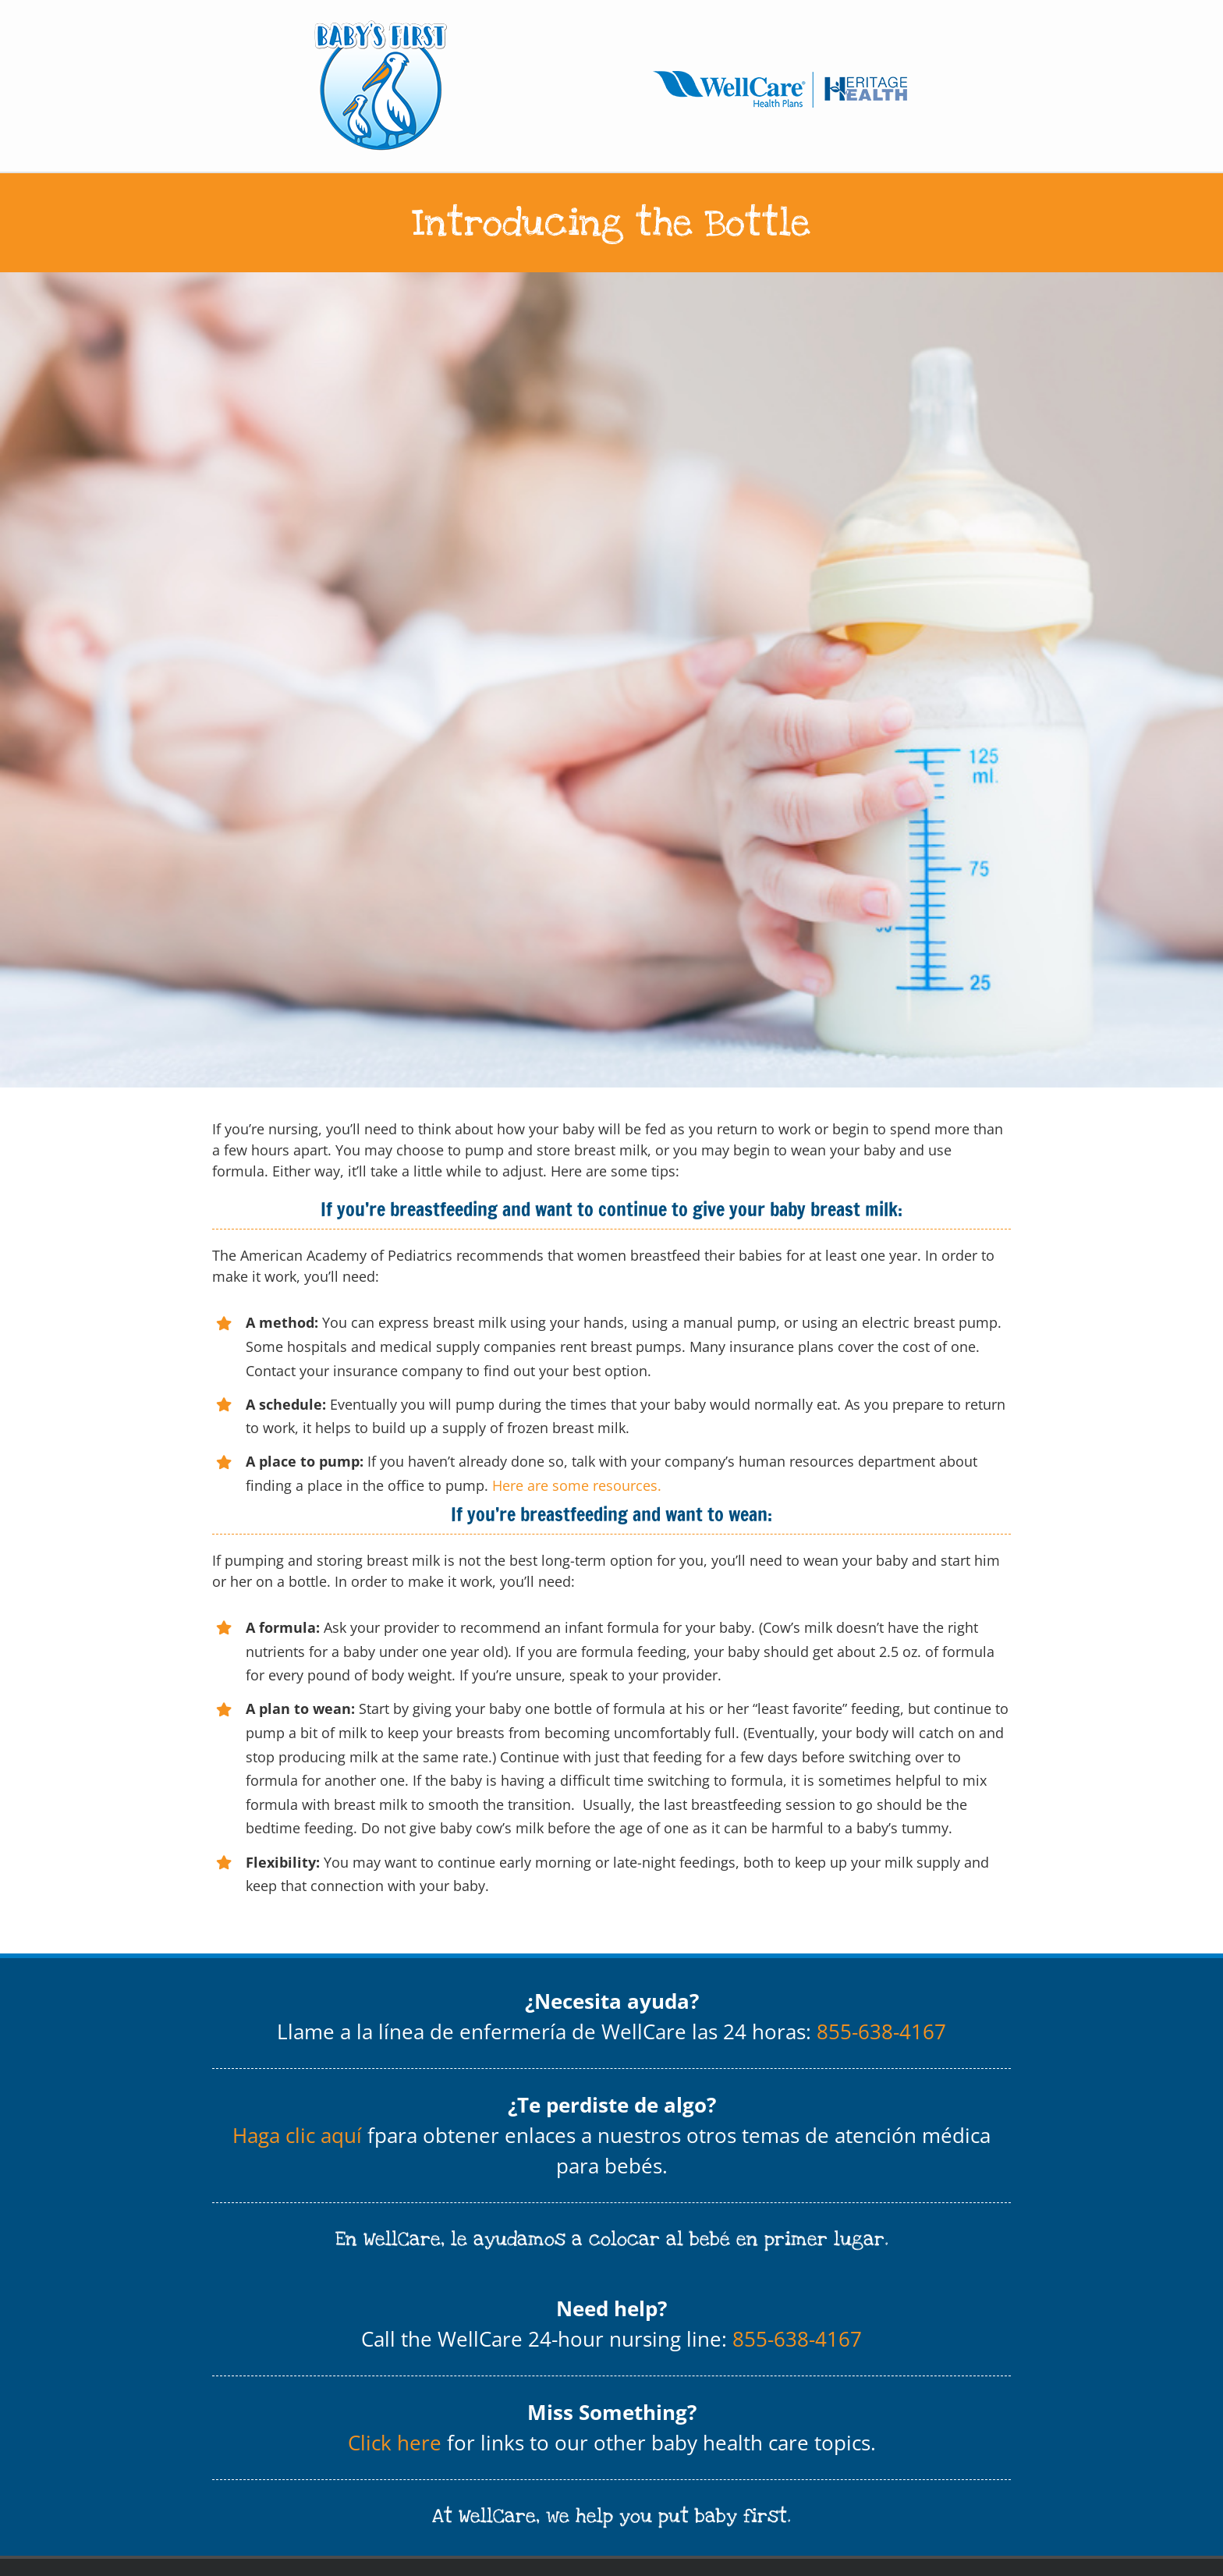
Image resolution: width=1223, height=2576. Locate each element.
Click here (394, 2443)
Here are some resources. (576, 1485)
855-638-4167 (881, 2031)
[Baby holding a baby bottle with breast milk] (611, 680)
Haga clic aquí (297, 2135)
